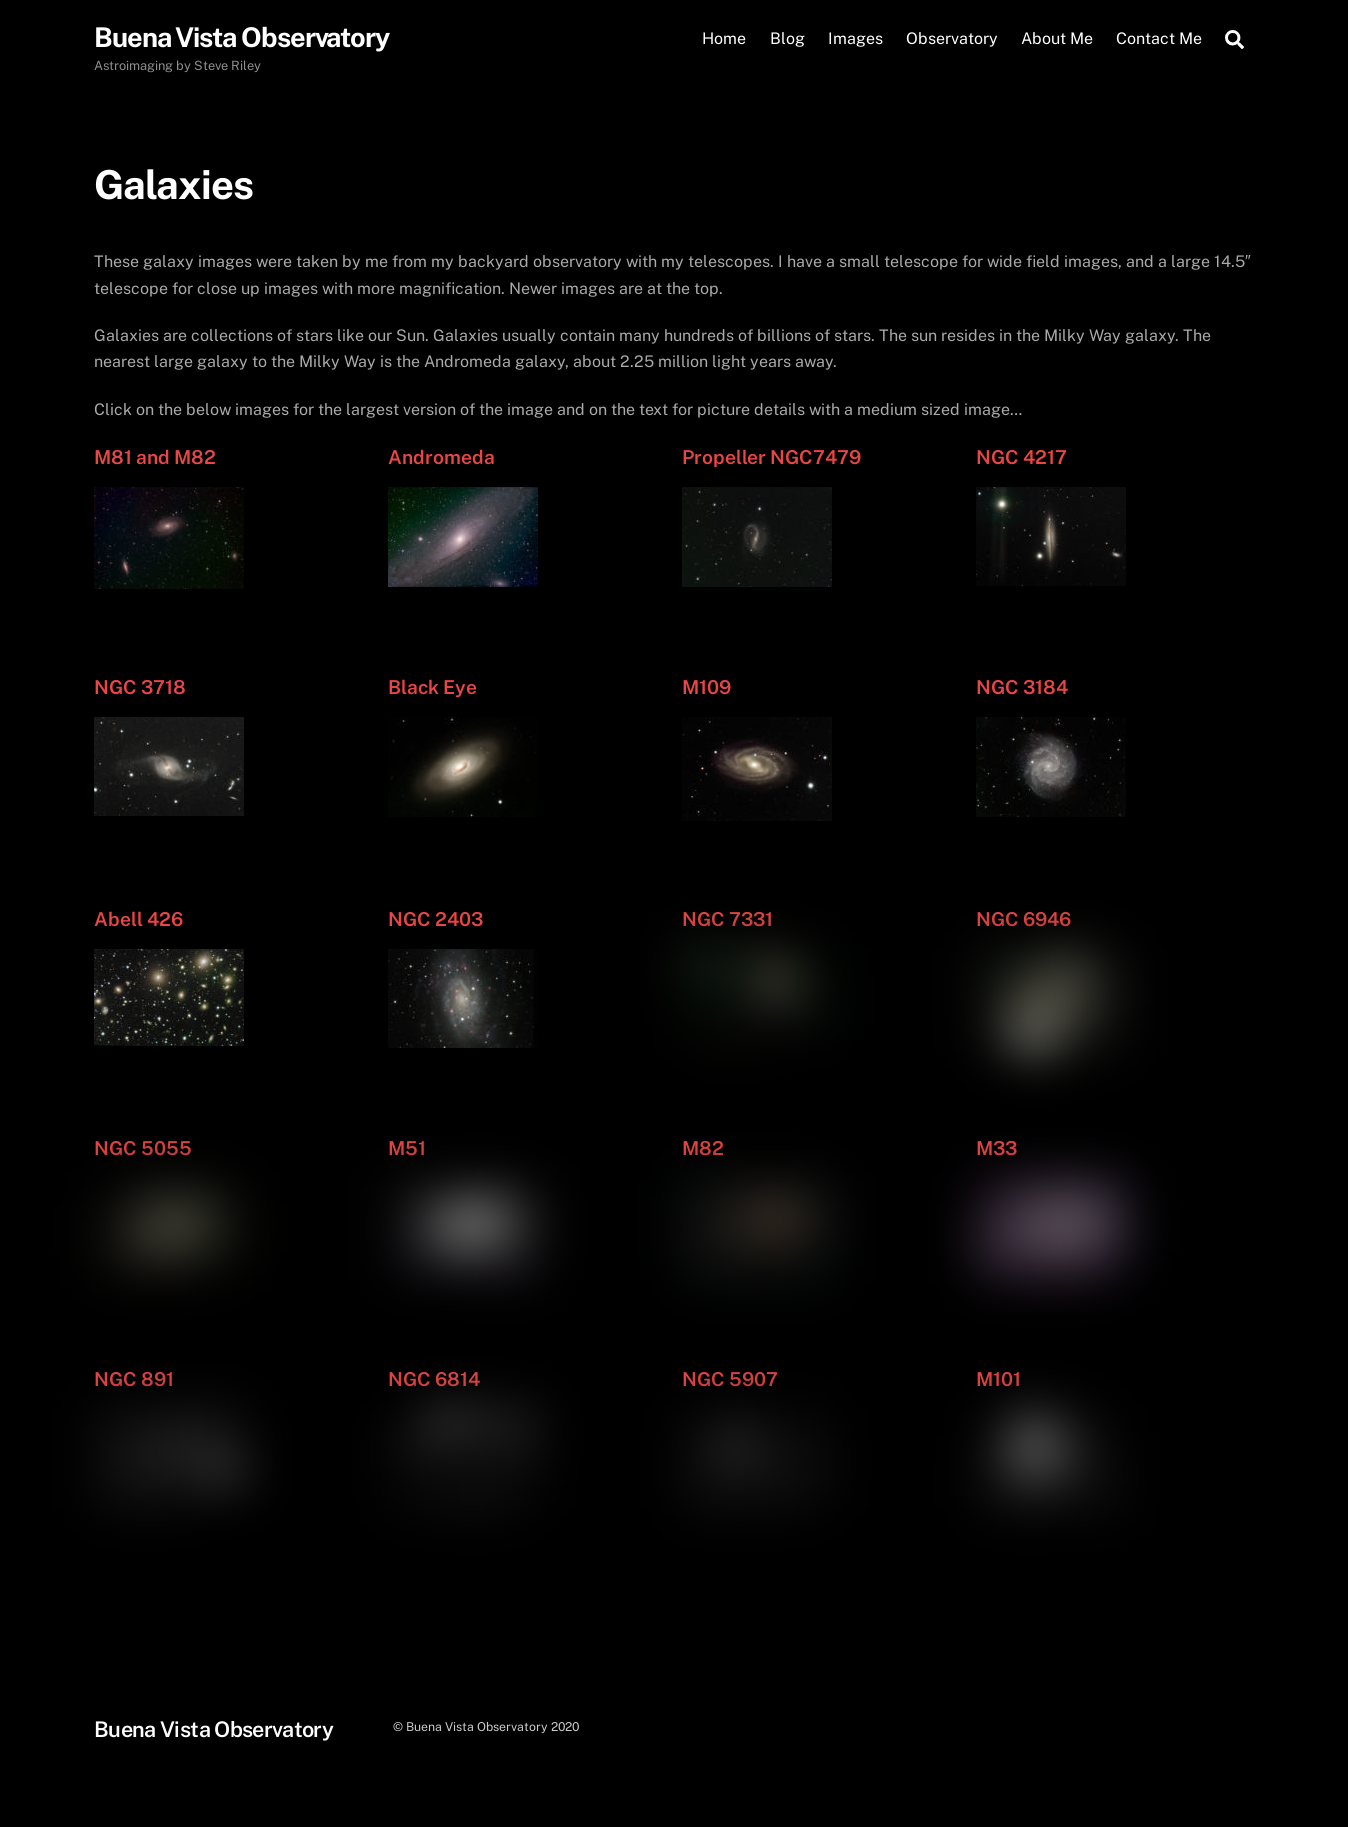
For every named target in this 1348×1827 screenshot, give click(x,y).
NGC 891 (134, 1379)
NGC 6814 (434, 1379)
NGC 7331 (727, 919)
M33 (996, 1148)
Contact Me (1159, 38)
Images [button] (855, 38)
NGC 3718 (140, 687)
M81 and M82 (155, 457)
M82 (703, 1148)
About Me (1057, 38)
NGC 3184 (1022, 687)
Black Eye (432, 687)
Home (724, 38)
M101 (998, 1379)
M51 (407, 1148)
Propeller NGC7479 (771, 457)
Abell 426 (138, 919)
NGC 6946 (1023, 919)
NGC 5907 (730, 1379)
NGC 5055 (143, 1148)
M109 (706, 687)
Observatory (952, 38)
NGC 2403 (435, 919)
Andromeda (441, 457)
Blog (787, 38)
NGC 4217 (1021, 457)
